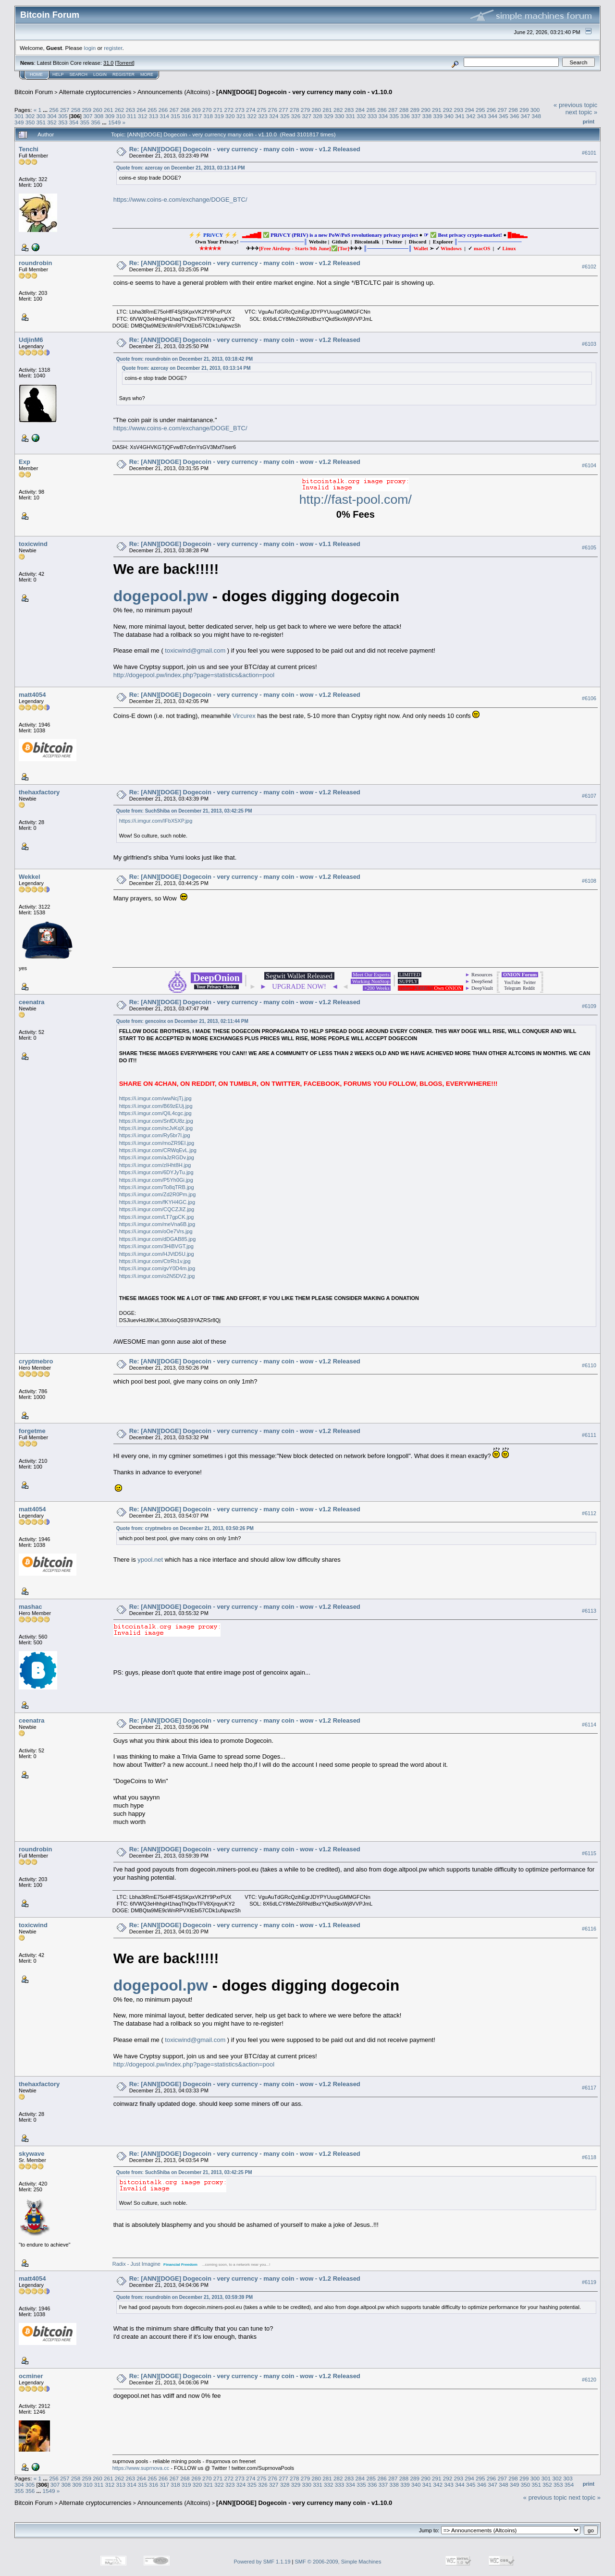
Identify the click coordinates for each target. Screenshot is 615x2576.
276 (272, 110)
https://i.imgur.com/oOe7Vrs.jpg (156, 1231)
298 (513, 110)
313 (154, 116)
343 (482, 116)
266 (163, 110)
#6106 (589, 699)
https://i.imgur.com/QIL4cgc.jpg (155, 1113)
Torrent (125, 63)
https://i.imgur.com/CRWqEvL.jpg (158, 1150)
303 (41, 116)
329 (328, 116)
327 (306, 116)
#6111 (589, 1435)
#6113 (589, 1611)
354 (74, 122)
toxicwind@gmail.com (195, 650)
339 (438, 116)
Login (100, 74)
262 (119, 110)
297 (502, 110)
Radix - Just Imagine (136, 2264)
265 (152, 110)
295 (480, 110)
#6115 (589, 1853)
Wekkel (29, 876)
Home (36, 74)
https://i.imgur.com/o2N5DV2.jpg (157, 1276)
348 (536, 116)
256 (54, 110)
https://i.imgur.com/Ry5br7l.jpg (154, 1135)
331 (350, 116)
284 (360, 110)
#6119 (589, 2282)
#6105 (589, 547)
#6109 (589, 1006)
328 (317, 116)
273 (240, 110)
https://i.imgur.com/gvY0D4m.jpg (157, 1268)
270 (207, 110)
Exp (24, 461)
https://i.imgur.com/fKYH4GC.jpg (157, 1202)
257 (65, 110)
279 (305, 110)
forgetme (32, 1430)
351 (41, 122)
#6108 (589, 881)
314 (164, 116)
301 (19, 116)
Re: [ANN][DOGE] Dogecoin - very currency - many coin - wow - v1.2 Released (244, 149)
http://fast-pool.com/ (355, 499)
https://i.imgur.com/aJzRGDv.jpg (156, 1157)
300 (535, 110)
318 (208, 116)
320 (230, 116)
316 (186, 116)
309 (110, 116)
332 (361, 116)
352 (52, 122)
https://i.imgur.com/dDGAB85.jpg (157, 1239)
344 (492, 116)
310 (120, 116)
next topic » (582, 112)
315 (175, 116)
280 (316, 110)
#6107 (589, 796)
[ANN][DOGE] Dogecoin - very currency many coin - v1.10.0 (304, 92)
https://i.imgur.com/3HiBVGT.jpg (156, 1246)
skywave (32, 2153)
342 (471, 116)
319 (219, 116)
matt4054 (32, 694)
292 (448, 110)
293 (459, 110)
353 (63, 122)
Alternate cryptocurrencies (95, 92)
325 (285, 116)
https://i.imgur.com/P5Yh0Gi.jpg (156, 1180)
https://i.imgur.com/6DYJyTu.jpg (156, 1172)
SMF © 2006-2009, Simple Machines (338, 2561)
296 (491, 110)
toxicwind (33, 543)
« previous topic (575, 105)
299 (524, 110)
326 (296, 116)
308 (99, 116)
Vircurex (244, 715)
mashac (30, 1606)
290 (425, 110)
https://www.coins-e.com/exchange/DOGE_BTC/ (180, 199)
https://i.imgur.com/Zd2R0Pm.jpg (157, 1194)
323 (263, 116)
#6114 (589, 1724)
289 (414, 110)
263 (130, 110)
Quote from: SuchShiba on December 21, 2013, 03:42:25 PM (184, 811)
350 (30, 122)
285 (371, 110)
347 (525, 116)
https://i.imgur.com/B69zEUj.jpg (156, 1106)
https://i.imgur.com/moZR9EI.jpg (157, 1143)
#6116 (589, 1929)
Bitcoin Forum (33, 92)
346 (514, 116)
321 (241, 116)
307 (88, 116)
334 (383, 116)
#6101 (589, 153)
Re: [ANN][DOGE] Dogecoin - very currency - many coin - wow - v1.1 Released (244, 543)
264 (141, 110)
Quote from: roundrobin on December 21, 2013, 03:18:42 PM (184, 359)
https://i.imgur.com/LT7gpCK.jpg (156, 1217)
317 (197, 116)
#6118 (589, 2157)
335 (394, 116)
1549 (114, 122)
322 (252, 116)
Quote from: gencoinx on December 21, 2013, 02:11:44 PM (182, 1021)
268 (185, 110)
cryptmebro (36, 1361)
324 (274, 116)
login (90, 48)
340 (449, 116)
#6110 (589, 1365)
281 (327, 110)
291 (437, 110)
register (113, 48)
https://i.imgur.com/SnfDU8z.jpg (156, 1121)
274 (251, 110)
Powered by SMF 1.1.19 (262, 2561)
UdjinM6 (31, 339)
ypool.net (150, 1559)
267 (174, 110)
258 (76, 110)
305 (63, 116)
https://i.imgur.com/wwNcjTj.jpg (155, 1098)
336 (405, 116)
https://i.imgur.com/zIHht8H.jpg (155, 1165)
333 (372, 116)
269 (196, 110)
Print (588, 121)
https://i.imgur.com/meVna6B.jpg (157, 1224)
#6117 (589, 2087)
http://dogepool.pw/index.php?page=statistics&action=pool (193, 675)
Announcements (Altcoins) (173, 92)
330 (339, 116)
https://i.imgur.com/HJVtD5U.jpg (156, 1254)
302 (30, 116)
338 (427, 116)
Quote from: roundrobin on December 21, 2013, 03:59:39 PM (184, 2297)
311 (131, 116)
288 (404, 110)
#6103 (589, 344)
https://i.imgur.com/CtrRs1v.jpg (155, 1261)
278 (294, 110)
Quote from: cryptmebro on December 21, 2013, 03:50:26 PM (185, 1528)
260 (97, 110)
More (146, 74)
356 (95, 122)
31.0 (108, 63)
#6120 (589, 2379)
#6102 (589, 266)
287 (393, 110)
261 (108, 110)
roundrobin (35, 263)
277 (283, 110)
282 (338, 110)
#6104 (589, 465)
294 (469, 110)
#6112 (589, 1513)
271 (218, 110)
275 (262, 110)
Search (79, 74)
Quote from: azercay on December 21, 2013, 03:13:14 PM (180, 167)
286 (382, 110)
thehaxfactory (39, 792)
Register (123, 74)
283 (349, 110)
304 (52, 116)
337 (416, 116)
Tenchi (28, 149)
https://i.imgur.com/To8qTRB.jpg (156, 1187)
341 (460, 116)
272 (229, 110)
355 (85, 122)
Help (58, 74)
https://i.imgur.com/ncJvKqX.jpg (156, 1128)
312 (143, 116)
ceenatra (31, 1002)
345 (503, 116)
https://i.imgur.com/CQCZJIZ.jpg (156, 1209)
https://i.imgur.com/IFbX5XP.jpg (156, 821)
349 (19, 122)
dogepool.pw (160, 596)
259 (86, 110)
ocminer (31, 2376)
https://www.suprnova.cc (141, 2468)
